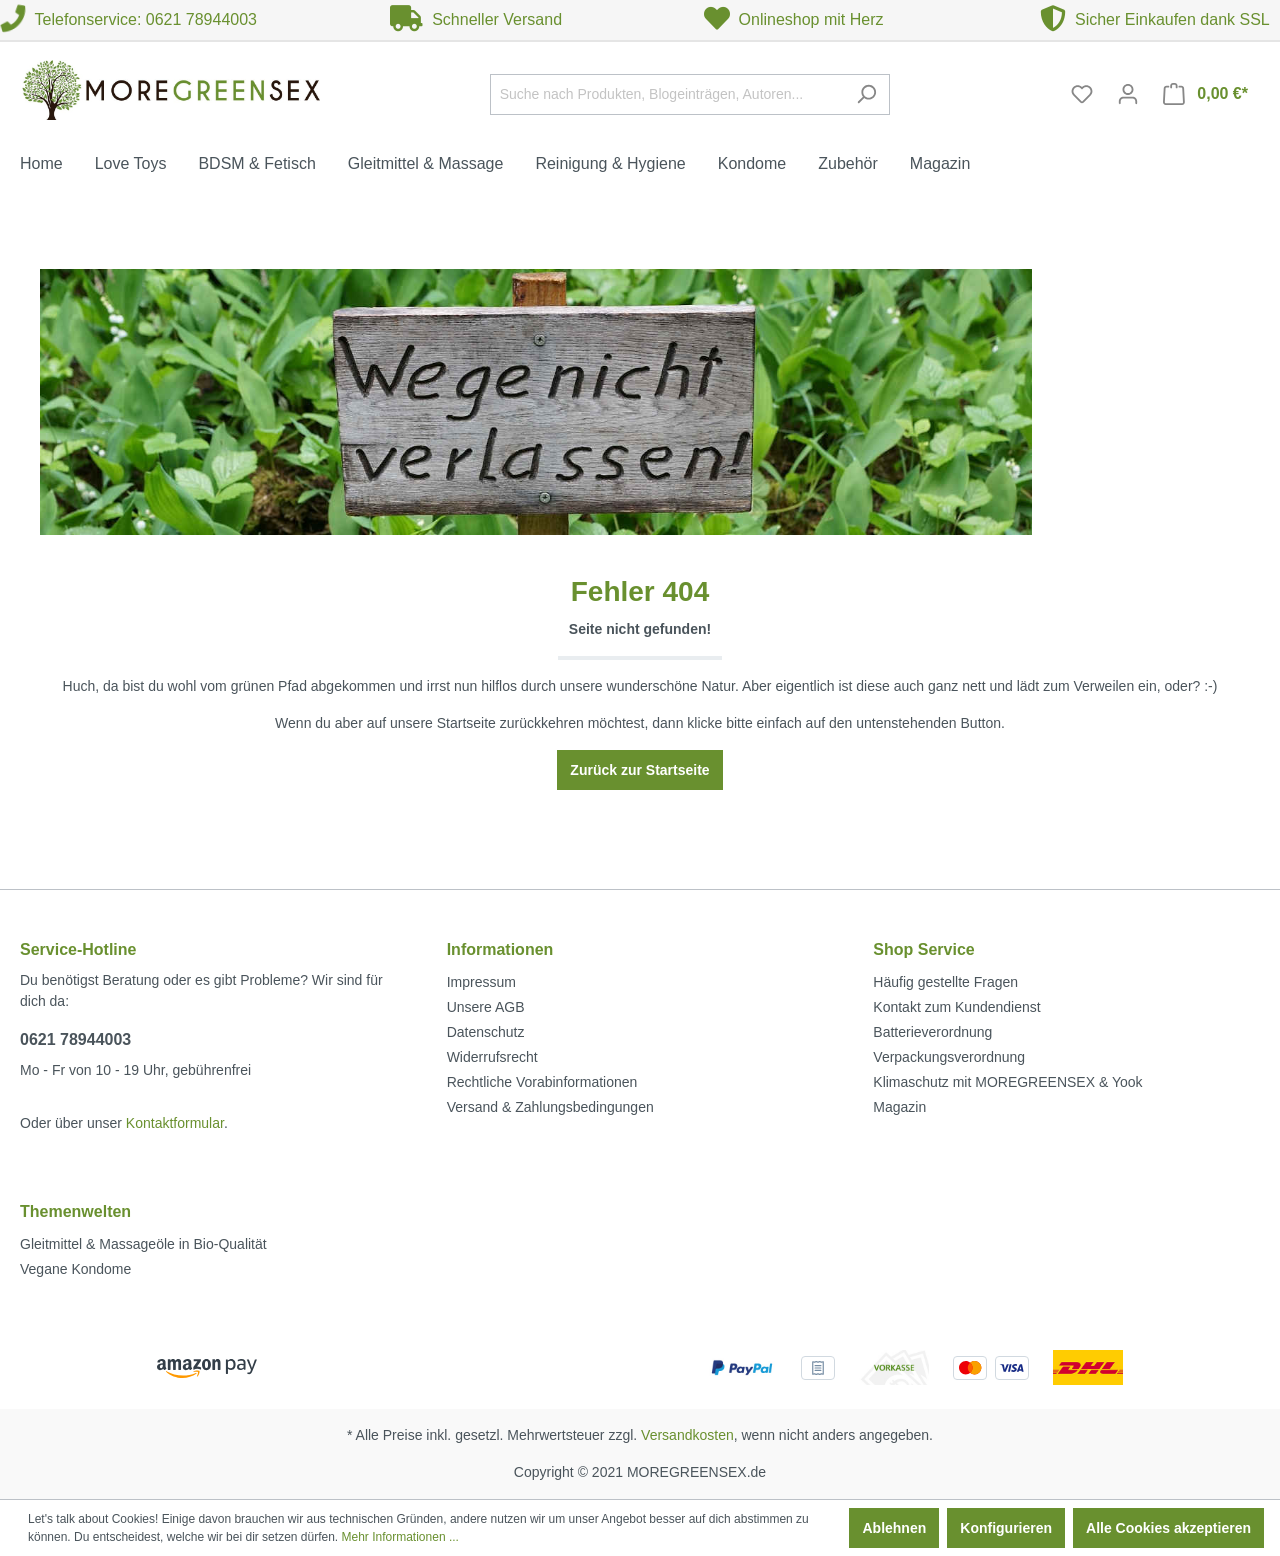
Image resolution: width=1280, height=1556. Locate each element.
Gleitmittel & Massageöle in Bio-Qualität (143, 1244)
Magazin (899, 1107)
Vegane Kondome (75, 1269)
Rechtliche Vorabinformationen (542, 1082)
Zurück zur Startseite (639, 770)
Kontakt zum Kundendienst (956, 1007)
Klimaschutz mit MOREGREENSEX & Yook (1007, 1082)
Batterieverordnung (932, 1032)
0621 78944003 (75, 1039)
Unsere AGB (486, 1007)
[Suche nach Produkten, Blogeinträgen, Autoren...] (667, 94)
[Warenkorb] (1205, 94)
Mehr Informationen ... (400, 1537)
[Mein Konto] (1128, 94)
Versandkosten (687, 1435)
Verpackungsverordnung (949, 1057)
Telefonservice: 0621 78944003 (128, 19)
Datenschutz (486, 1032)
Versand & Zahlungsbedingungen (550, 1107)
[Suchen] (866, 94)
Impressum (481, 982)
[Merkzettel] (1082, 94)
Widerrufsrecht (492, 1057)
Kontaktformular (175, 1123)
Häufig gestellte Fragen (945, 982)
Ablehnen (894, 1528)
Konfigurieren (1006, 1528)
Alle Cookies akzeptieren (1168, 1528)
